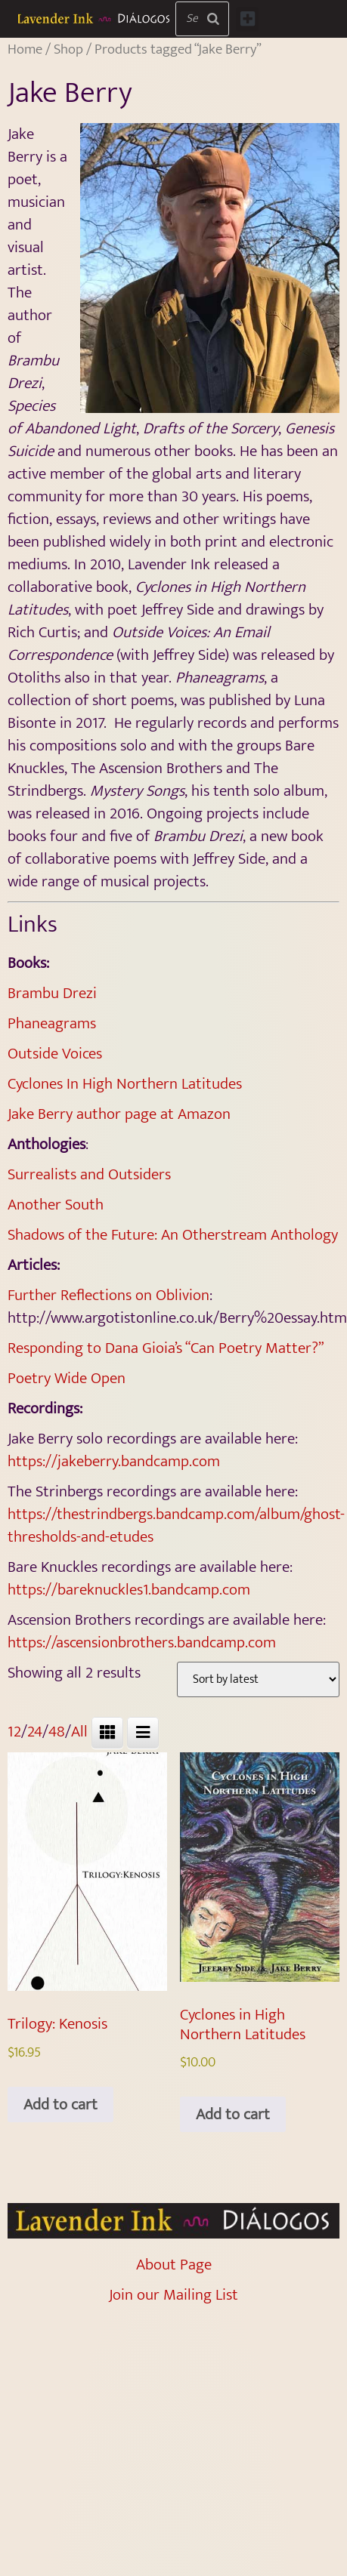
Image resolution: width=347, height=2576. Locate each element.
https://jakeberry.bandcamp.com (114, 1461)
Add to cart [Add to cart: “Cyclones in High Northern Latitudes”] (233, 2114)
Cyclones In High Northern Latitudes (125, 1084)
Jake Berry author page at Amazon (121, 1114)
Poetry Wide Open (66, 1378)
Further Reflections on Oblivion (108, 1295)
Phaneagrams (52, 1023)
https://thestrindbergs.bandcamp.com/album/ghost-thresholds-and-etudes (176, 1525)
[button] (247, 19)
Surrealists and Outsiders (89, 1174)
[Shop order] (258, 1679)
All (79, 1731)
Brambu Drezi (52, 993)
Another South (56, 1204)
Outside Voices (55, 1053)
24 (34, 1731)
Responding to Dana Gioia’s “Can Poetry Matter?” (166, 1348)
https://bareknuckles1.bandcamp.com (129, 1589)
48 (56, 1731)
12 (14, 1731)
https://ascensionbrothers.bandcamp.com (142, 1642)
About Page (174, 2264)
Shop (68, 49)
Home (25, 49)
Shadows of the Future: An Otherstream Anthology (173, 1235)
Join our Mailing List (173, 2295)
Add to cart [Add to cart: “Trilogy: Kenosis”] (60, 2104)
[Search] (214, 18)
